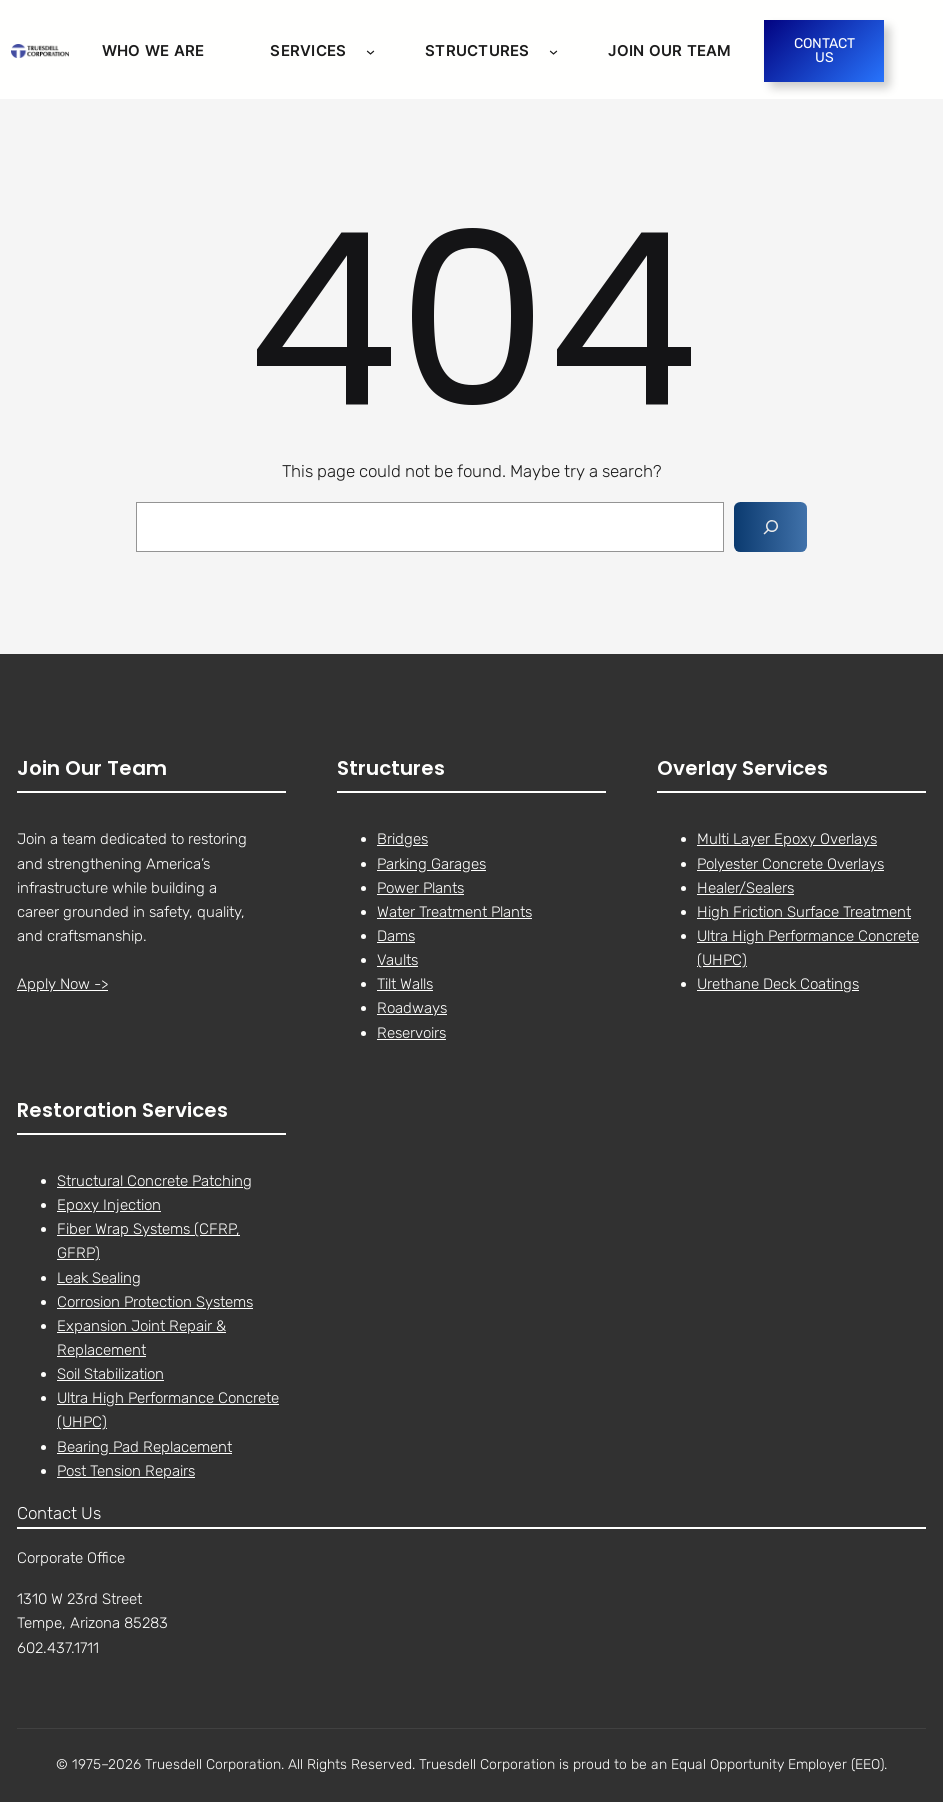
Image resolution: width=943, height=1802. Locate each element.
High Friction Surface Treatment (804, 912)
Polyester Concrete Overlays (790, 864)
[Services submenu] (370, 50)
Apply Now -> (62, 985)
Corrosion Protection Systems (155, 1302)
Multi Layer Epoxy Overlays (787, 840)
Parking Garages (431, 864)
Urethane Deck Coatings (778, 985)
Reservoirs (411, 1033)
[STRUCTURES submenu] (553, 50)
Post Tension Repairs (126, 1471)
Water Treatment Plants (454, 912)
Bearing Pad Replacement (144, 1447)
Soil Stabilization (110, 1374)
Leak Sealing (99, 1278)
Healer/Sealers (745, 888)
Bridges (402, 840)
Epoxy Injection (109, 1205)
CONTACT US (824, 50)
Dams (396, 936)
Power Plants (420, 888)
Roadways (412, 1009)
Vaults (397, 960)
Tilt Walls (405, 985)
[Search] (770, 527)
